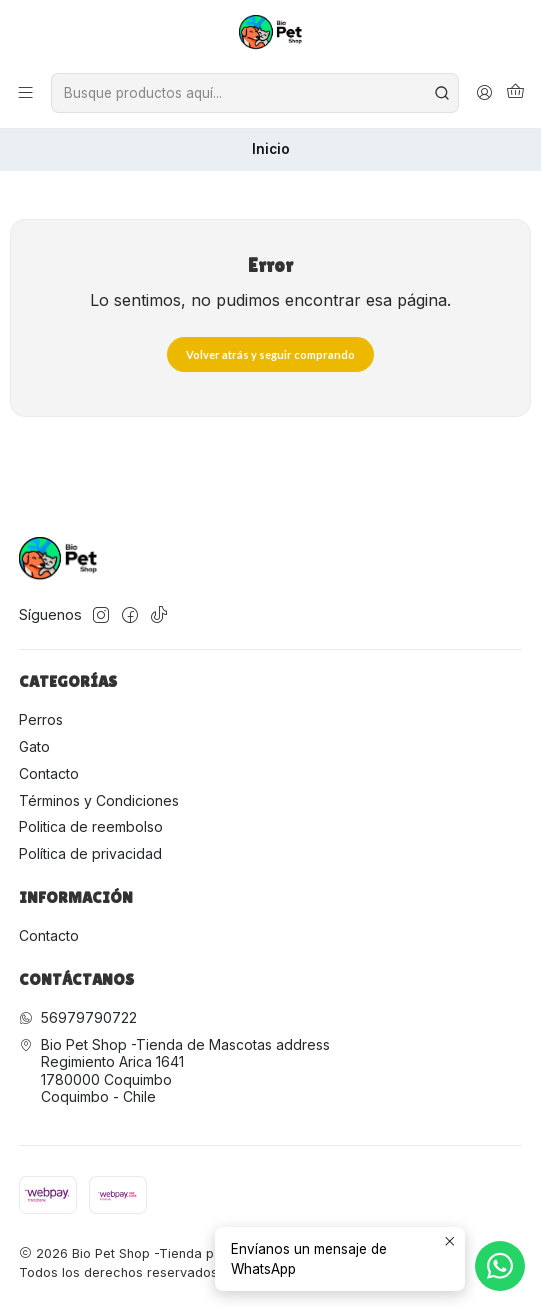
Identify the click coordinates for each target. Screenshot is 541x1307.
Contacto (49, 773)
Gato (34, 746)
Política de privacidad (90, 853)
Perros (41, 719)
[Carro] (515, 93)
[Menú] (25, 93)
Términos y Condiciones (99, 800)
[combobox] (255, 93)
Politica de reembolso (91, 826)
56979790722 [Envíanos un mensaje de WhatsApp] (78, 1017)
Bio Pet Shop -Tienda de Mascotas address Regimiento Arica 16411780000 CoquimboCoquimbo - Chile (174, 1071)
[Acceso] (484, 93)
